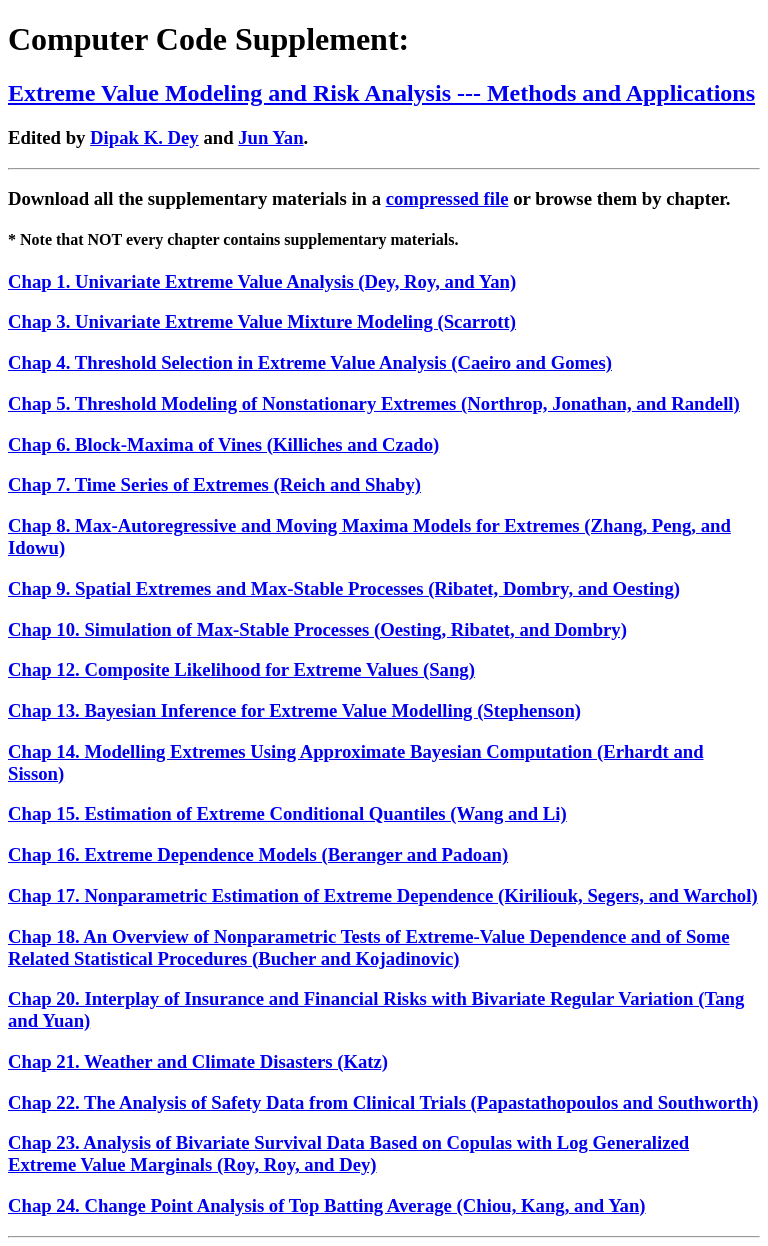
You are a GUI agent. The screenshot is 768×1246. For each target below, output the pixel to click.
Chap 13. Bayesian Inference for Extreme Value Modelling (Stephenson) (294, 710)
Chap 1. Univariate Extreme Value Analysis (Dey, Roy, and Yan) (262, 281)
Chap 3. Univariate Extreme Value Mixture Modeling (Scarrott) (262, 321)
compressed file (447, 198)
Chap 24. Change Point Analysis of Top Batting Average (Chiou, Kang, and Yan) (327, 1205)
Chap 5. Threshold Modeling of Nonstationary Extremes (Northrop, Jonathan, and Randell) (374, 403)
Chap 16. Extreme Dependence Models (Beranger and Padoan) (258, 854)
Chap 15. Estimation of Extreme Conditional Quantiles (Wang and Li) (287, 813)
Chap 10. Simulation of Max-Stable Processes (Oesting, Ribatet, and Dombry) (317, 629)
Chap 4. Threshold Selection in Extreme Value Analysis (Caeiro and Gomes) (310, 362)
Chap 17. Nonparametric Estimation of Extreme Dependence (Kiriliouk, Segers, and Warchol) (383, 895)
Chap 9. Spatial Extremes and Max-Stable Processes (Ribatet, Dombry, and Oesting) (344, 588)
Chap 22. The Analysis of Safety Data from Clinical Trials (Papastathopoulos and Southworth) (383, 1102)
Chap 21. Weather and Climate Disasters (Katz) (198, 1061)
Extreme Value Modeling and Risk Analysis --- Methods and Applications (381, 93)
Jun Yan (270, 137)
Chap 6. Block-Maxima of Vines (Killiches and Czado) (223, 444)
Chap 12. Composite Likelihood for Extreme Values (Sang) (241, 669)
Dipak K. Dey (144, 137)
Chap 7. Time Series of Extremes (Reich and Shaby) (214, 484)
